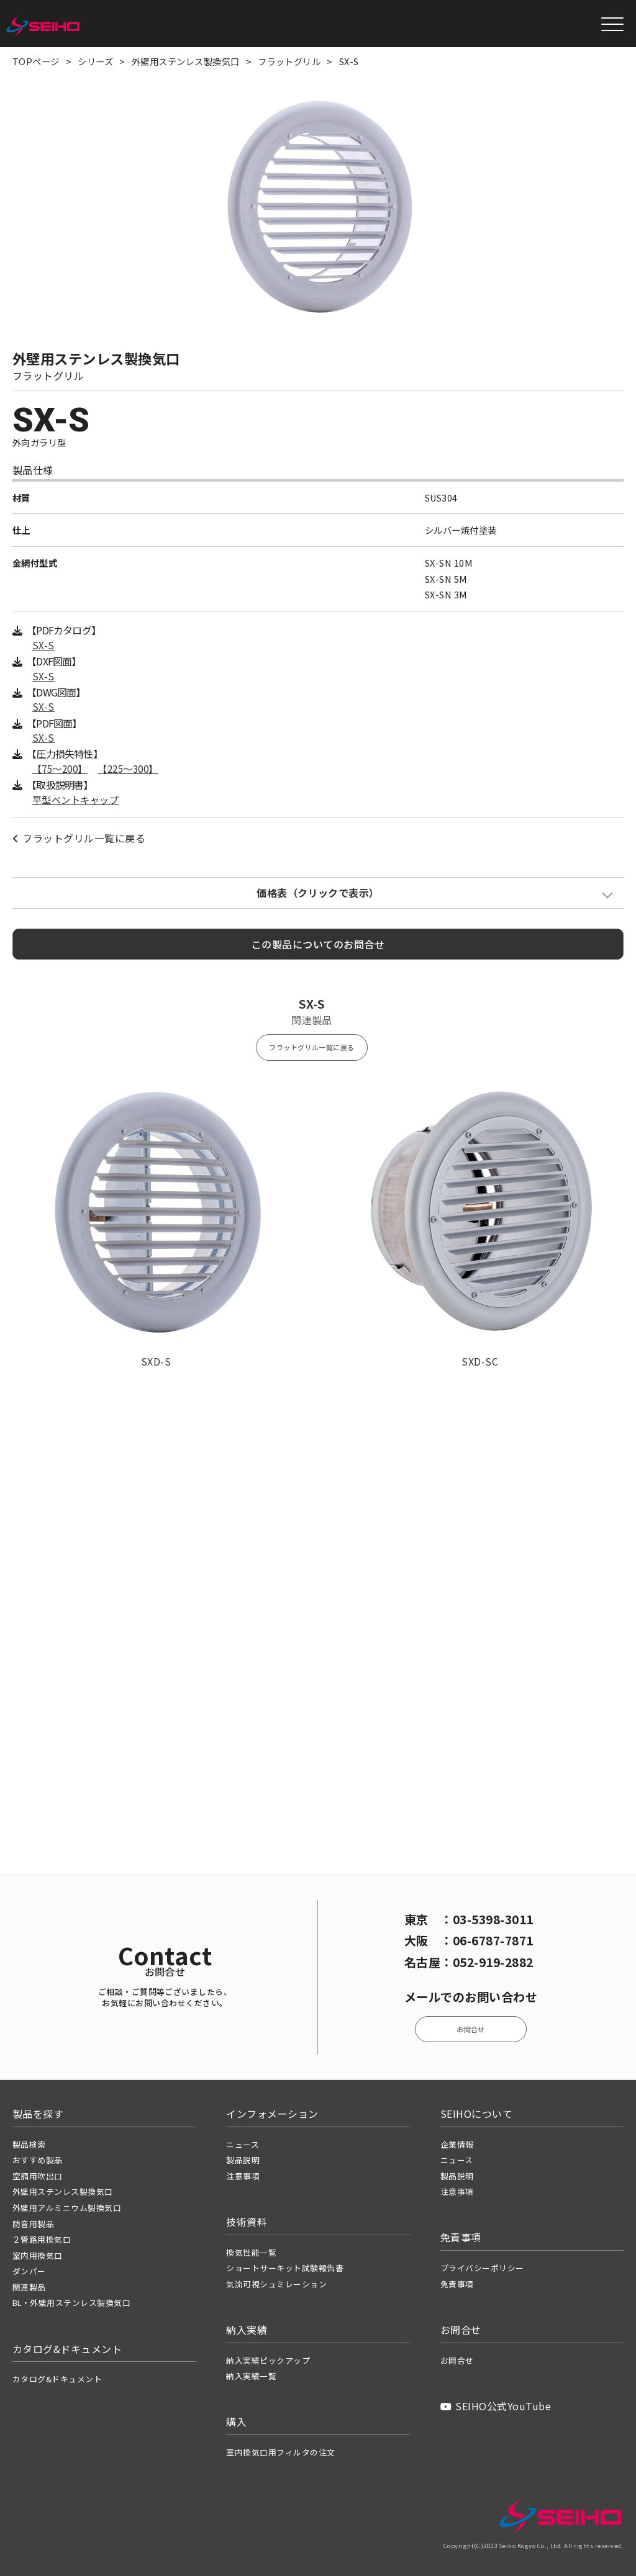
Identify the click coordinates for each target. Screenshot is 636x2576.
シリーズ (95, 61)
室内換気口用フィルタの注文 (280, 2452)
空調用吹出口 (37, 2176)
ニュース (242, 2144)
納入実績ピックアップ (268, 2360)
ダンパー (29, 2271)
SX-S (43, 645)
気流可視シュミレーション (276, 2284)
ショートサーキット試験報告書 (284, 2268)
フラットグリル (289, 61)
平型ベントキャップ (75, 799)
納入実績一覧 (251, 2376)
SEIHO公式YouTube (495, 2405)
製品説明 (243, 2160)
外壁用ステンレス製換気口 (186, 61)
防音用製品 (33, 2224)
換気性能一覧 (251, 2252)
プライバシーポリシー (482, 2268)
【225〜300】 (128, 768)
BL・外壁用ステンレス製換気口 (71, 2302)
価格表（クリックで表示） (318, 892)
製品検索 (29, 2144)
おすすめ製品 (37, 2160)
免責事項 (457, 2284)
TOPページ (36, 61)
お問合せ (471, 2029)
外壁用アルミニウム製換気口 (66, 2207)
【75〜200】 (60, 768)
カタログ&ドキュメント (57, 2379)
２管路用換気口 (41, 2239)
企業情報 (457, 2144)
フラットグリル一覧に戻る (78, 838)
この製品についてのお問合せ (318, 944)
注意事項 (243, 2176)
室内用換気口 (37, 2255)
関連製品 (29, 2287)
